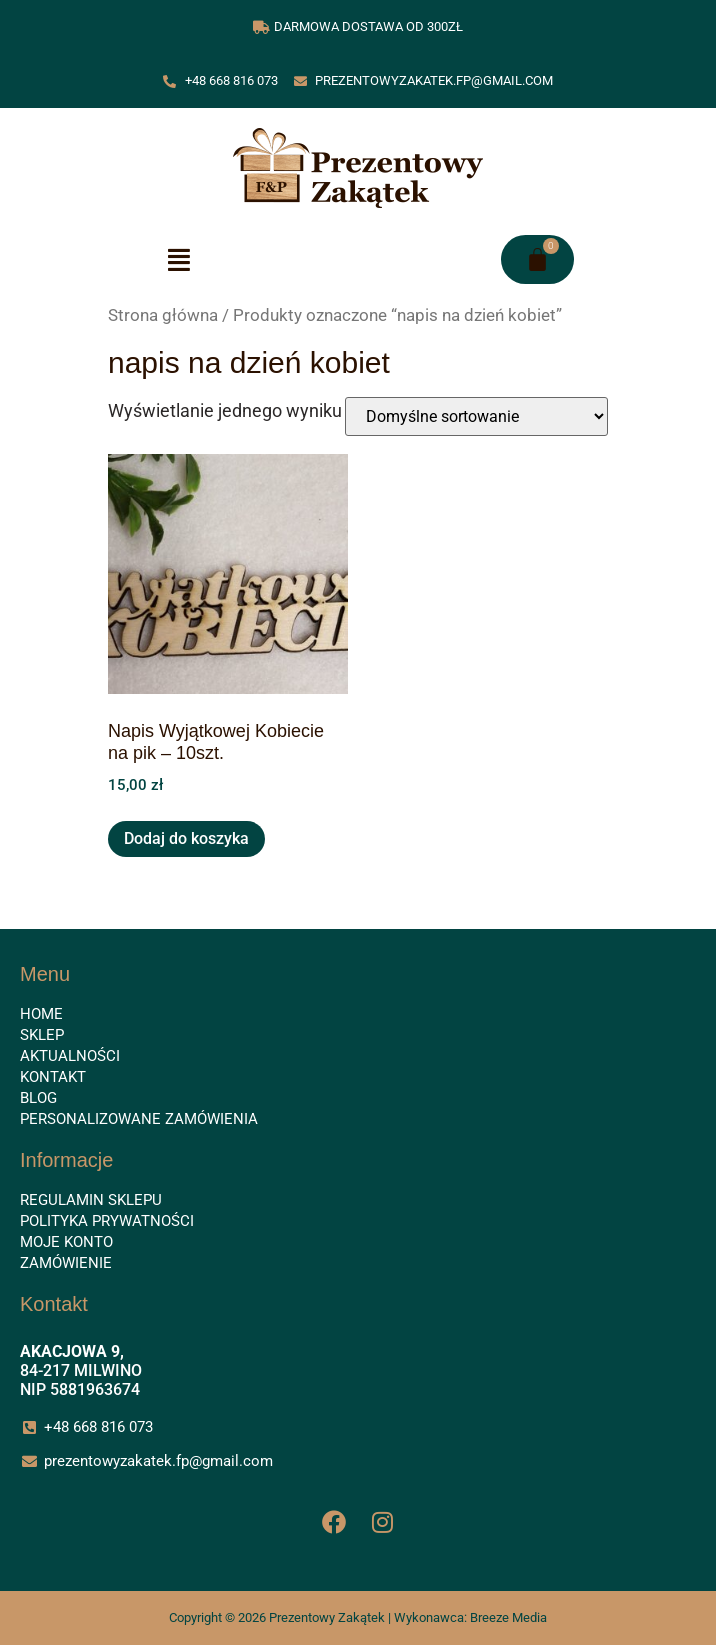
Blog (38, 1098)
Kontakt (53, 1077)
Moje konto (66, 1242)
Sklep (42, 1035)
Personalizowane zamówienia (139, 1119)
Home (41, 1014)
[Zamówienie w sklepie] (476, 416)
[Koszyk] (537, 259)
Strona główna (163, 315)
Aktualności (70, 1056)
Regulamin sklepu (91, 1200)
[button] (179, 260)
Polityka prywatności (107, 1221)
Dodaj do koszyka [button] (186, 838)
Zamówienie (66, 1263)
